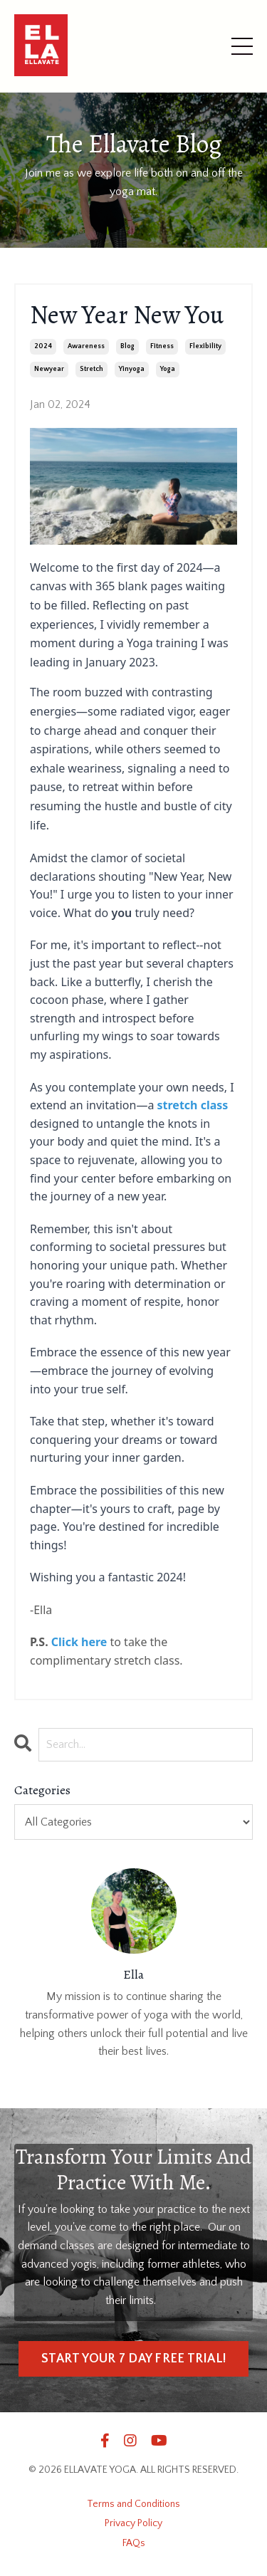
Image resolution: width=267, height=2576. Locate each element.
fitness (162, 346)
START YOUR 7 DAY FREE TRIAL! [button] (133, 2359)
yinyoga (132, 369)
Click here (79, 1642)
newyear (49, 369)
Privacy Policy (133, 2523)
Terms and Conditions (133, 2504)
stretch (91, 369)
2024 (43, 346)
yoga (167, 369)
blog (127, 346)
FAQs (133, 2543)
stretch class (193, 1105)
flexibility (205, 346)
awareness (86, 346)
